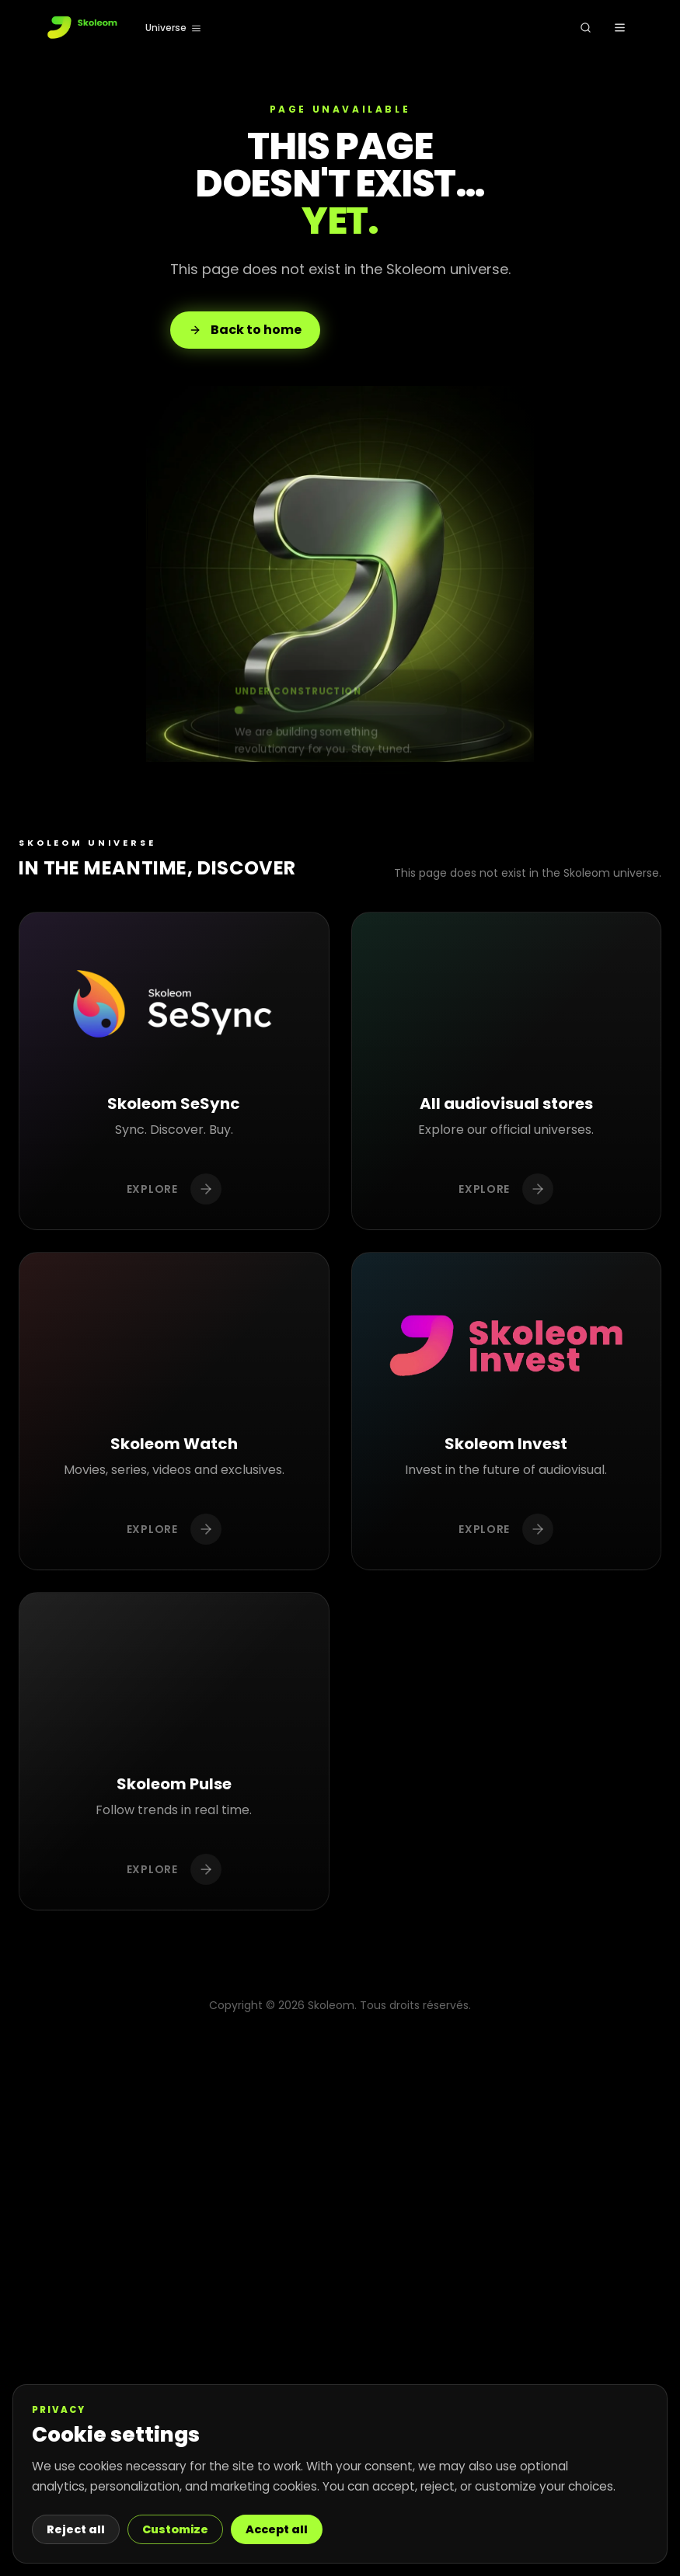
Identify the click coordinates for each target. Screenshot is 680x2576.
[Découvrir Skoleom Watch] (174, 1411)
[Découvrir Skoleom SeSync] (174, 1071)
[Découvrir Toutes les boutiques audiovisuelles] (506, 1071)
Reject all (76, 2529)
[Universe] (173, 28)
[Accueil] (83, 28)
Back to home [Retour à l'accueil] (245, 330)
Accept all (277, 2529)
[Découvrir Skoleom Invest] (506, 1411)
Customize (175, 2529)
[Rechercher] (585, 28)
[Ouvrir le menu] (619, 28)
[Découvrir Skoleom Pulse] (174, 1752)
